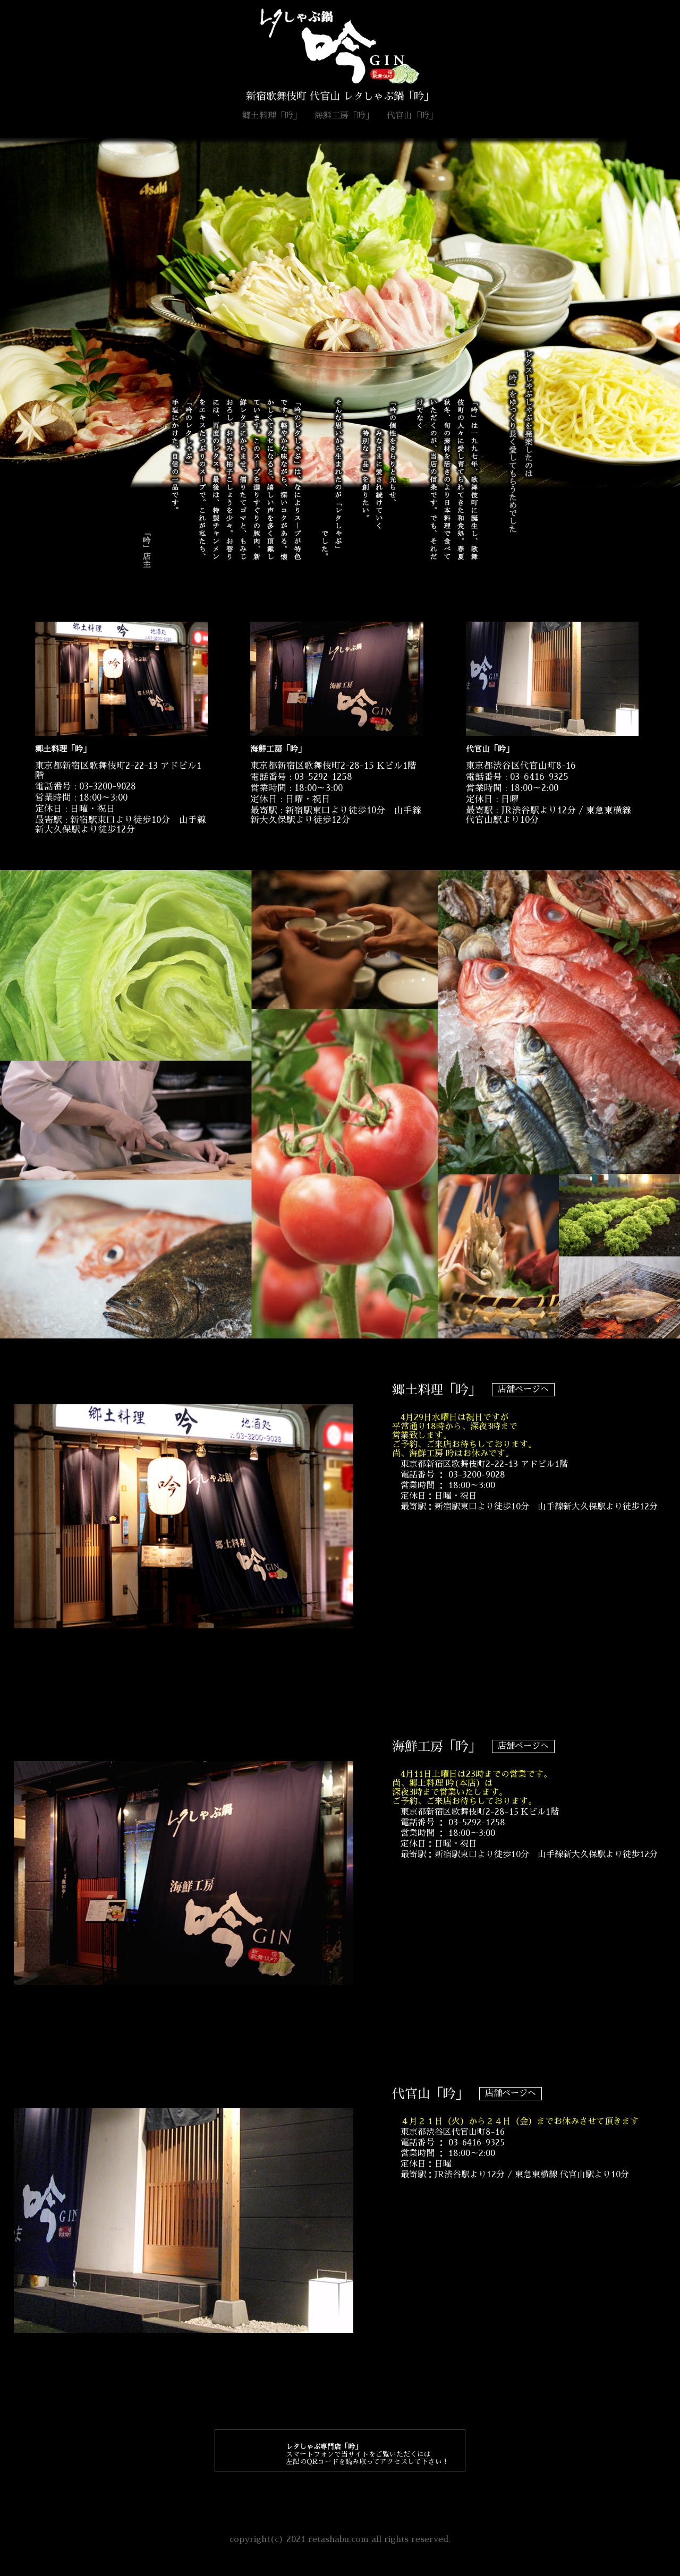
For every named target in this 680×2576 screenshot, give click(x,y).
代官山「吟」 (412, 115)
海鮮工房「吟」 (344, 115)
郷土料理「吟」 (272, 115)
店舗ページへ (523, 1389)
